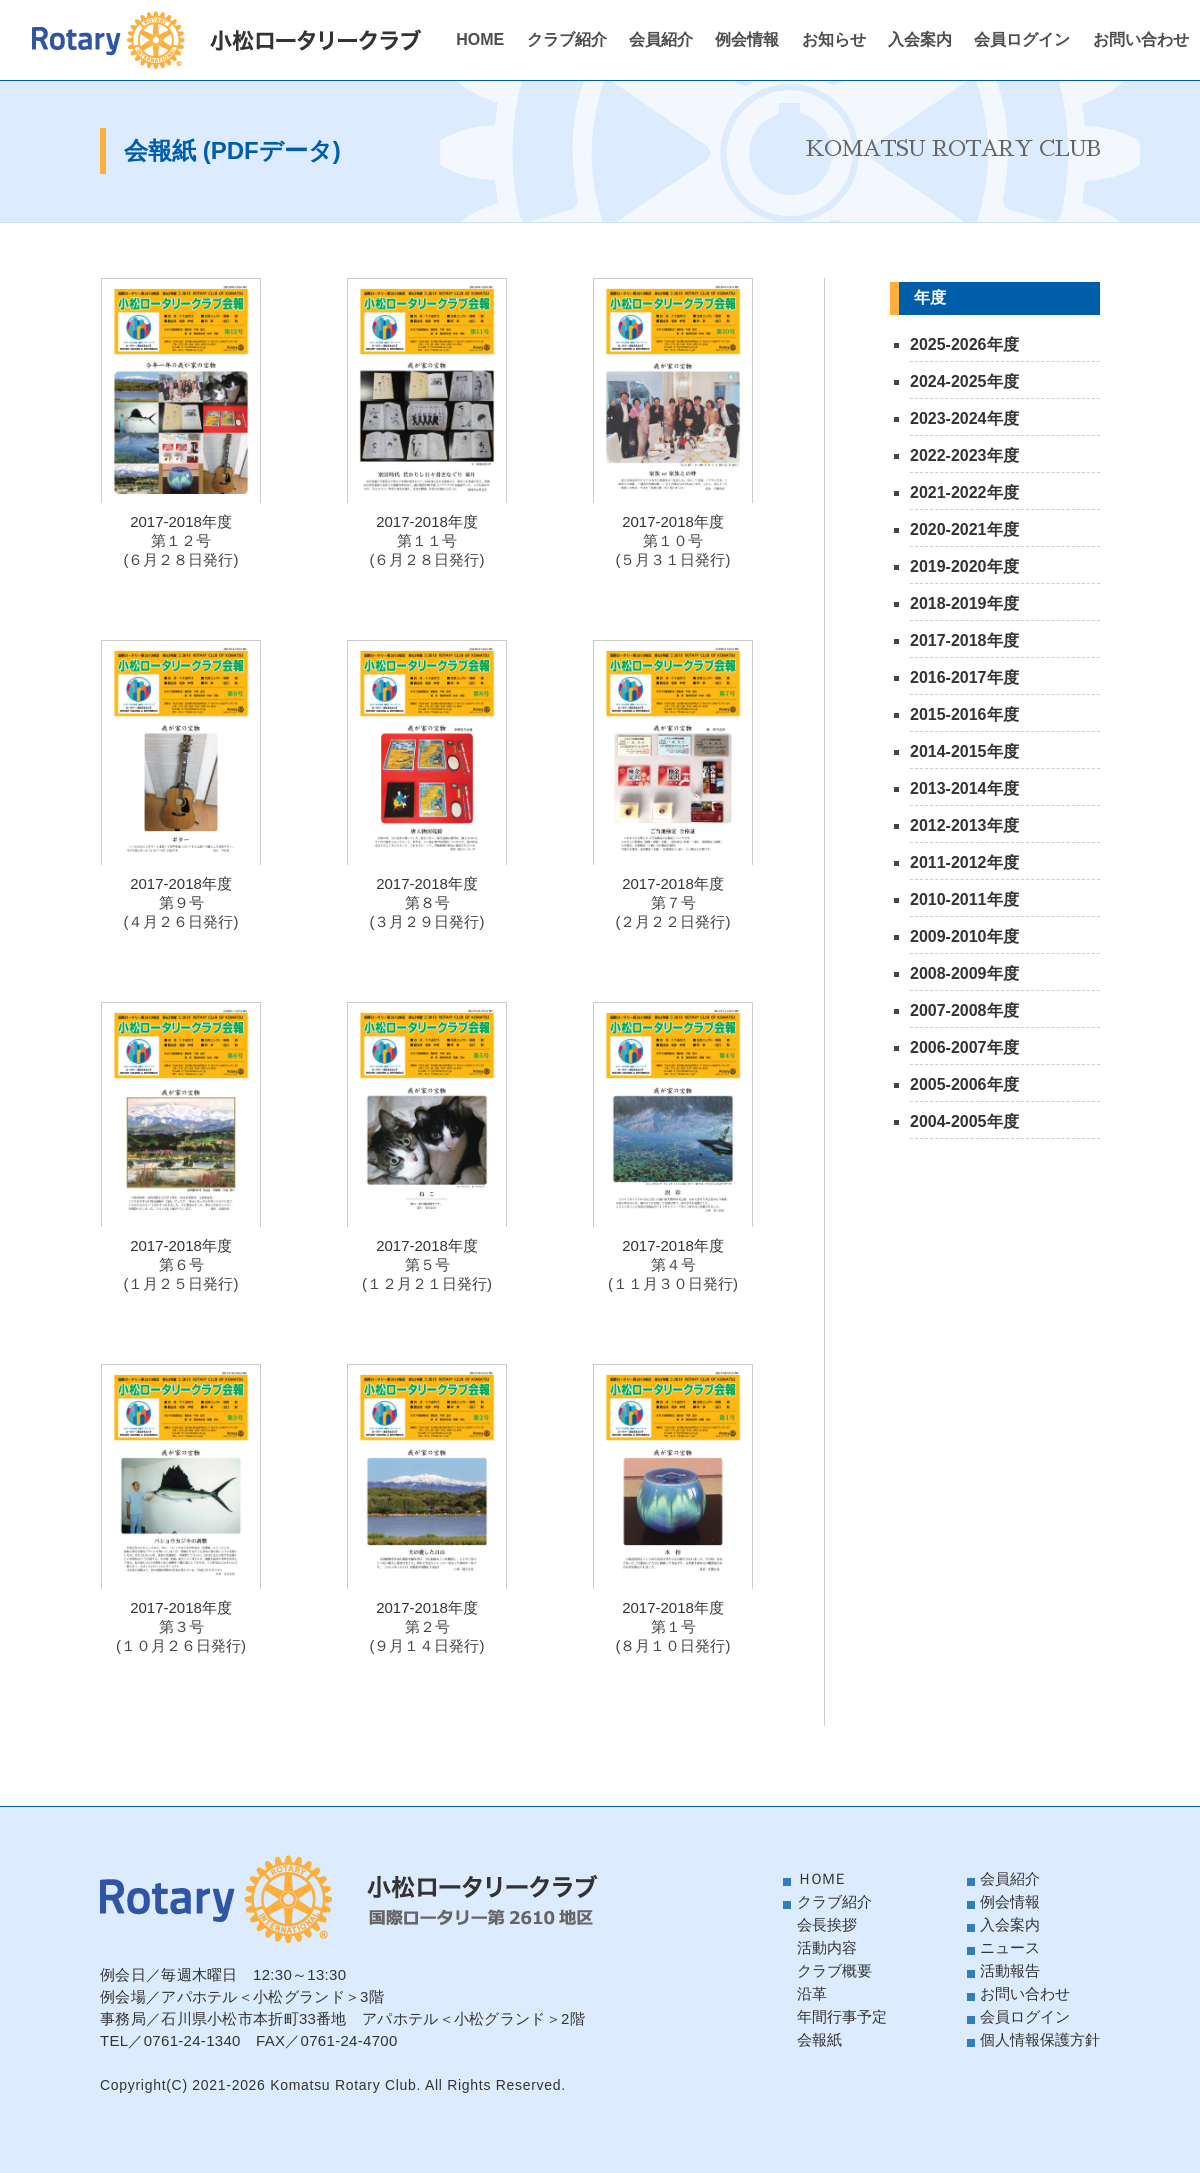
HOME (480, 39)
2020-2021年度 (964, 529)
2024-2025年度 (964, 381)
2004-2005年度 (964, 1121)
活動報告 (1010, 1970)
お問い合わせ (1141, 39)
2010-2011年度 (964, 899)
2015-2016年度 (964, 714)
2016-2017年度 (964, 677)
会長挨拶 (827, 1924)
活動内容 (827, 1947)
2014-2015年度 (964, 751)
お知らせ (834, 39)
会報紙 (819, 2039)
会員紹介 (661, 39)
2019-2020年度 (964, 566)
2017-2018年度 (964, 640)
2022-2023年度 (964, 455)
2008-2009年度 (964, 973)
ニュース (1010, 1947)
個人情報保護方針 (1040, 2039)
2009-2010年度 (964, 936)
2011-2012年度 (964, 862)
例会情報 (747, 39)
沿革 (812, 1993)
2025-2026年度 (964, 344)
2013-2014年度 (964, 788)
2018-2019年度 (964, 603)
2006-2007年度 (964, 1047)
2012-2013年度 (964, 825)
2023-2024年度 (964, 418)
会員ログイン (1022, 39)
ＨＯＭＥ (821, 1878)
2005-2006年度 (964, 1084)
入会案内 (920, 39)
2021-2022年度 (964, 492)
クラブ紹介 (567, 39)
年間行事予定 (842, 2016)
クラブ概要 (834, 1970)
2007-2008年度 (964, 1010)
